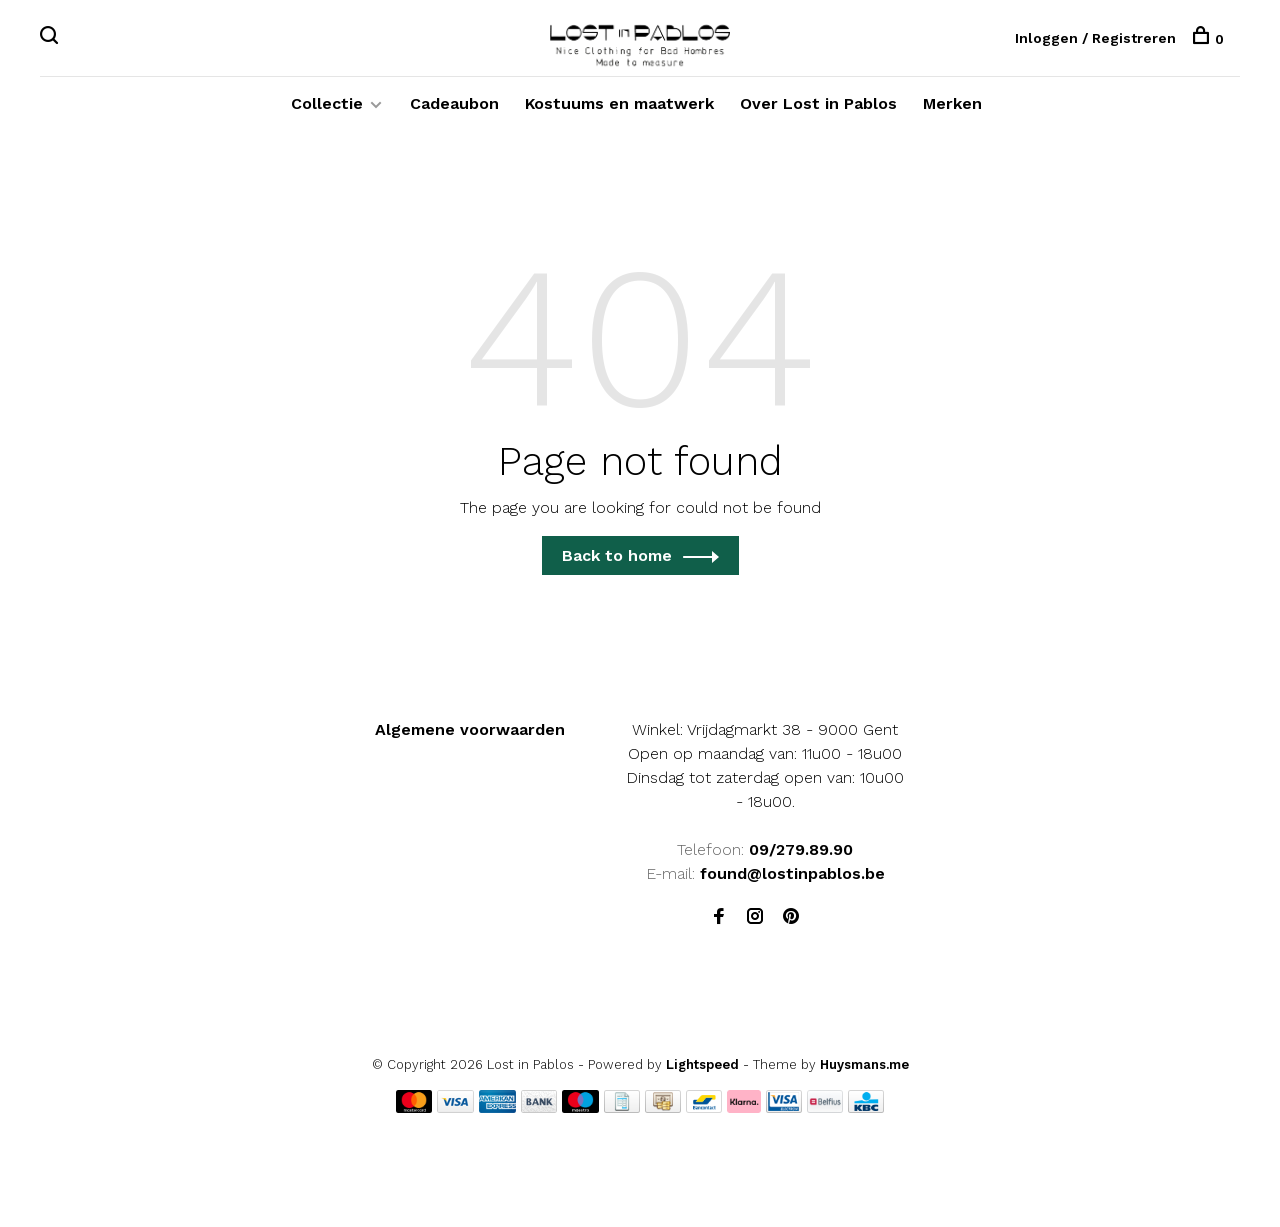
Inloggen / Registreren (1095, 39)
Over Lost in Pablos (818, 110)
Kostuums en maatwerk (619, 110)
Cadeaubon (454, 110)
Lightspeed (702, 1071)
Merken (952, 110)
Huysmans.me (864, 1071)
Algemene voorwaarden (470, 736)
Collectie (327, 110)
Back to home (617, 562)
